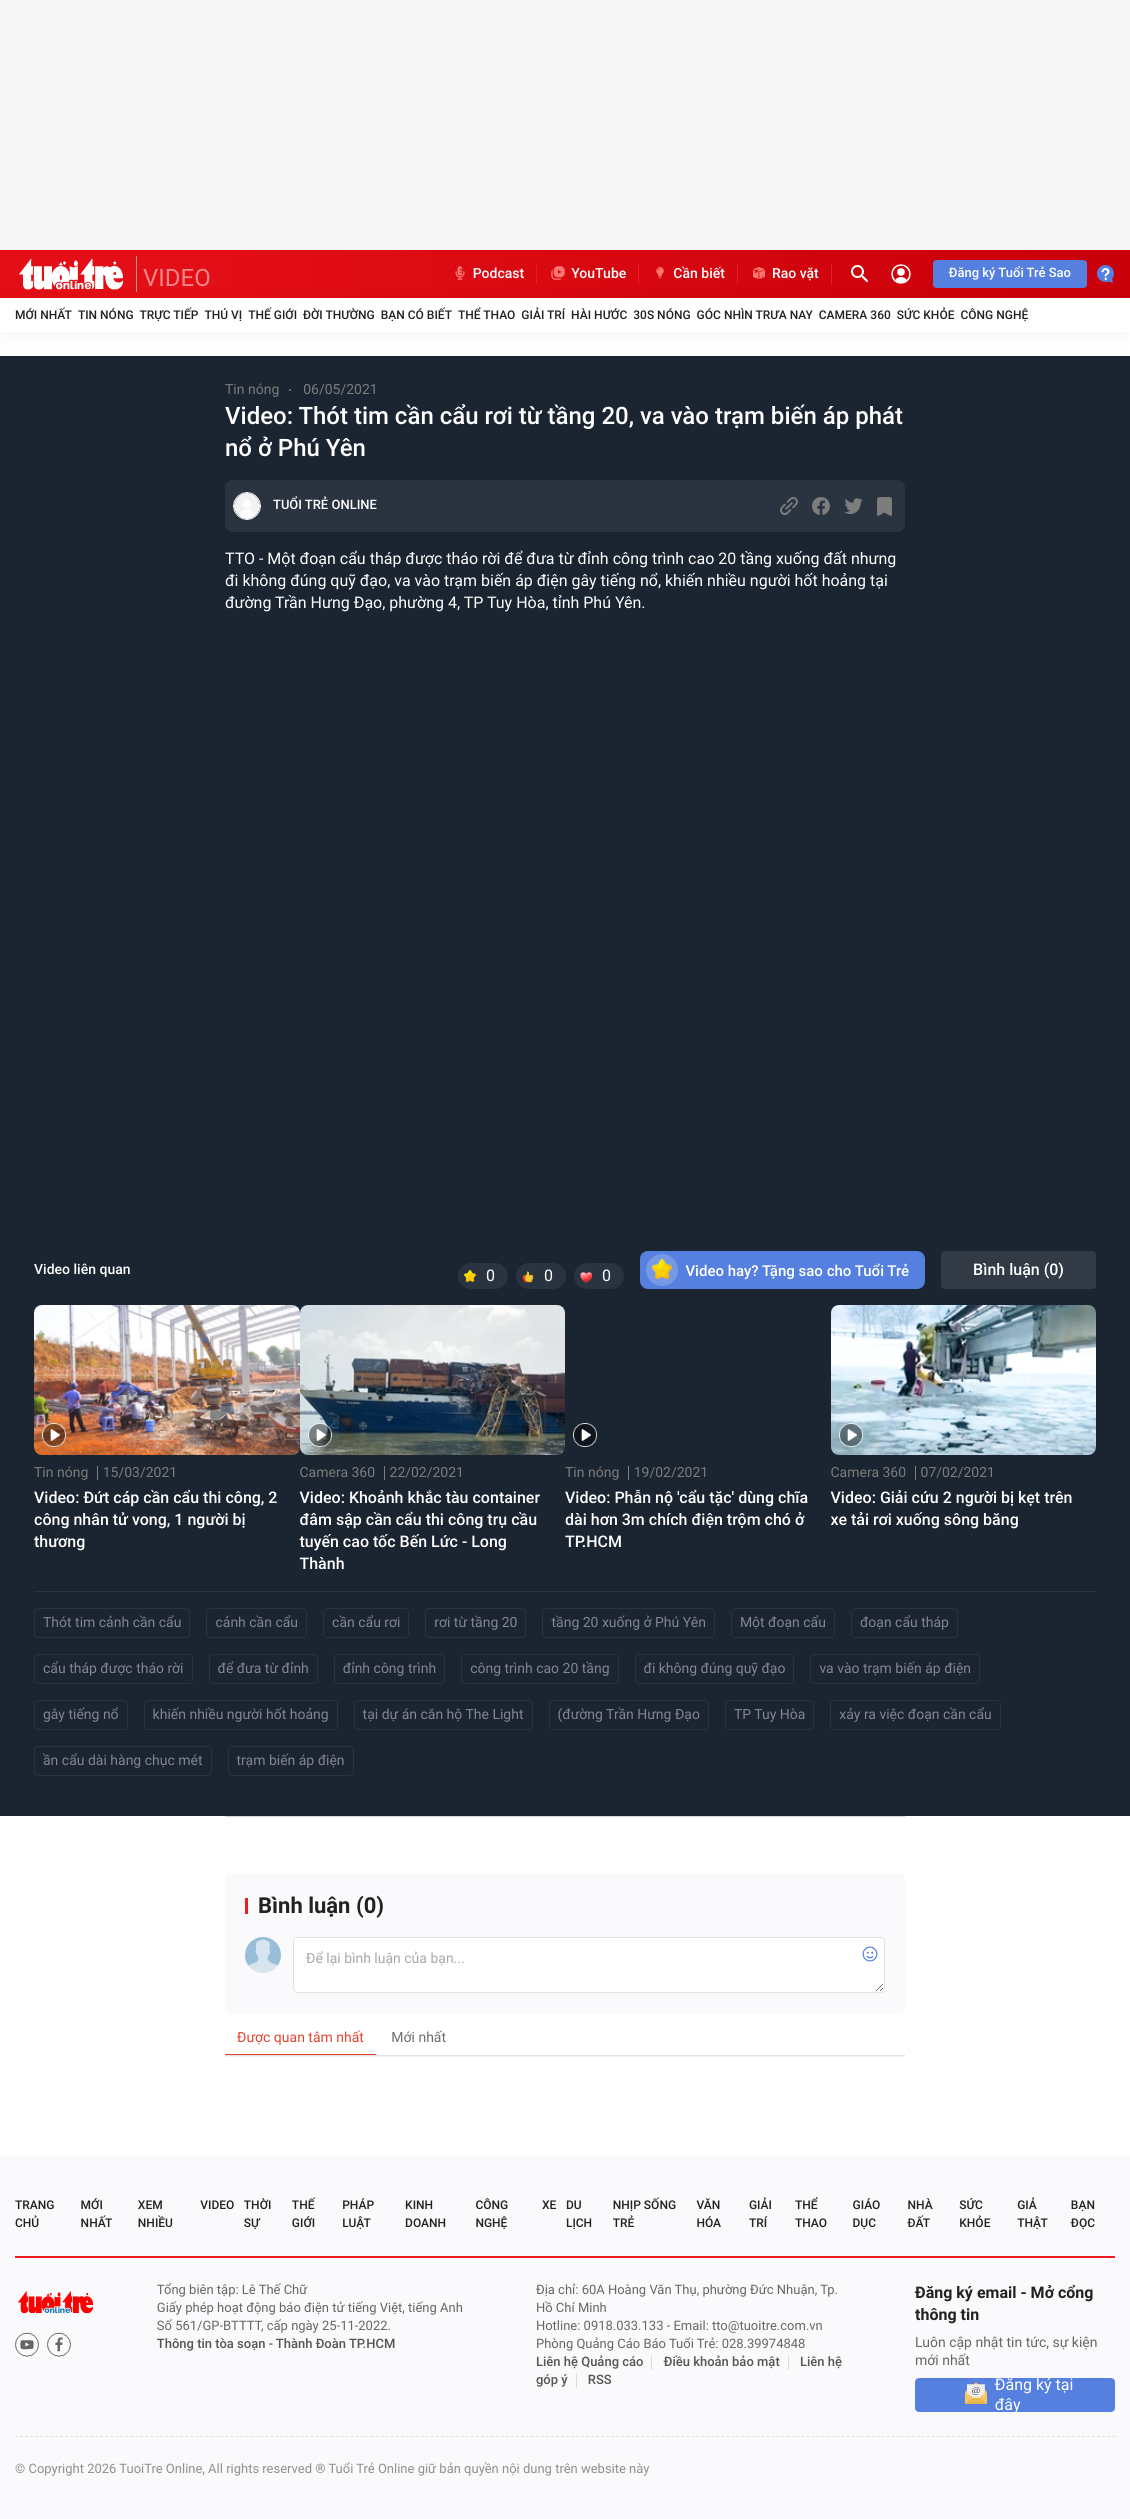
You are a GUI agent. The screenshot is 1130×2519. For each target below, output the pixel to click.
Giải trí (543, 315)
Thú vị (223, 315)
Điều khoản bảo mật (722, 2362)
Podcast (488, 274)
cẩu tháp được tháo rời (113, 1669)
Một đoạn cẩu (783, 1623)
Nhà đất (919, 2214)
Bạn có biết (416, 315)
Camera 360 (855, 315)
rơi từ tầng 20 (475, 1623)
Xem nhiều (155, 2214)
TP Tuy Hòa (769, 1715)
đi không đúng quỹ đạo (715, 1669)
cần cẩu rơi (366, 1623)
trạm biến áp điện (291, 1761)
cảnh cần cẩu (256, 1623)
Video (217, 2205)
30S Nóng (661, 315)
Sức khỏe (926, 315)
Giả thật (1032, 2214)
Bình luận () (1018, 1269)
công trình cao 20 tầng (539, 1669)
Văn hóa (708, 2214)
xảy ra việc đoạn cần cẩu (915, 1715)
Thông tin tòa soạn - (216, 2344)
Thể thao (486, 315)
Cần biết (688, 274)
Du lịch (579, 2214)
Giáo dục (867, 2214)
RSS (600, 2380)
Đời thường (339, 315)
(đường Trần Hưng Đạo (629, 1715)
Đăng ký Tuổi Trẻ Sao (1010, 273)
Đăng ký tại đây (1034, 2395)
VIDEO (177, 278)
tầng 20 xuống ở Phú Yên (628, 1623)
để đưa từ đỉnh (263, 1669)
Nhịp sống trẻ (644, 2214)
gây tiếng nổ (81, 1715)
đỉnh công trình (389, 1669)
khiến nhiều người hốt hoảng (241, 1715)
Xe (549, 2205)
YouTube (587, 274)
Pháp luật (358, 2214)
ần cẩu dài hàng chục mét (123, 1761)
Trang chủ (34, 2214)
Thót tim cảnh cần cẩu (112, 1623)
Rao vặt (784, 274)
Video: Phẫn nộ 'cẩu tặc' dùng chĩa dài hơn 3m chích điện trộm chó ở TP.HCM (686, 1519)
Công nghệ (994, 315)
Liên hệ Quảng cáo (590, 2362)
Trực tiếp (169, 315)
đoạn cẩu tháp (904, 1623)
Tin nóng (106, 315)
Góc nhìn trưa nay (755, 315)
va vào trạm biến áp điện (895, 1669)
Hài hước (599, 315)
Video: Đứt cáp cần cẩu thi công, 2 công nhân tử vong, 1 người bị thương (155, 1519)
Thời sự (258, 2214)
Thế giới (272, 315)
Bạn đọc (1083, 2214)
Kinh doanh (425, 2214)
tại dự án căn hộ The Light (443, 1715)
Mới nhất (43, 315)
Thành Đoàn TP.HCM (335, 2344)
